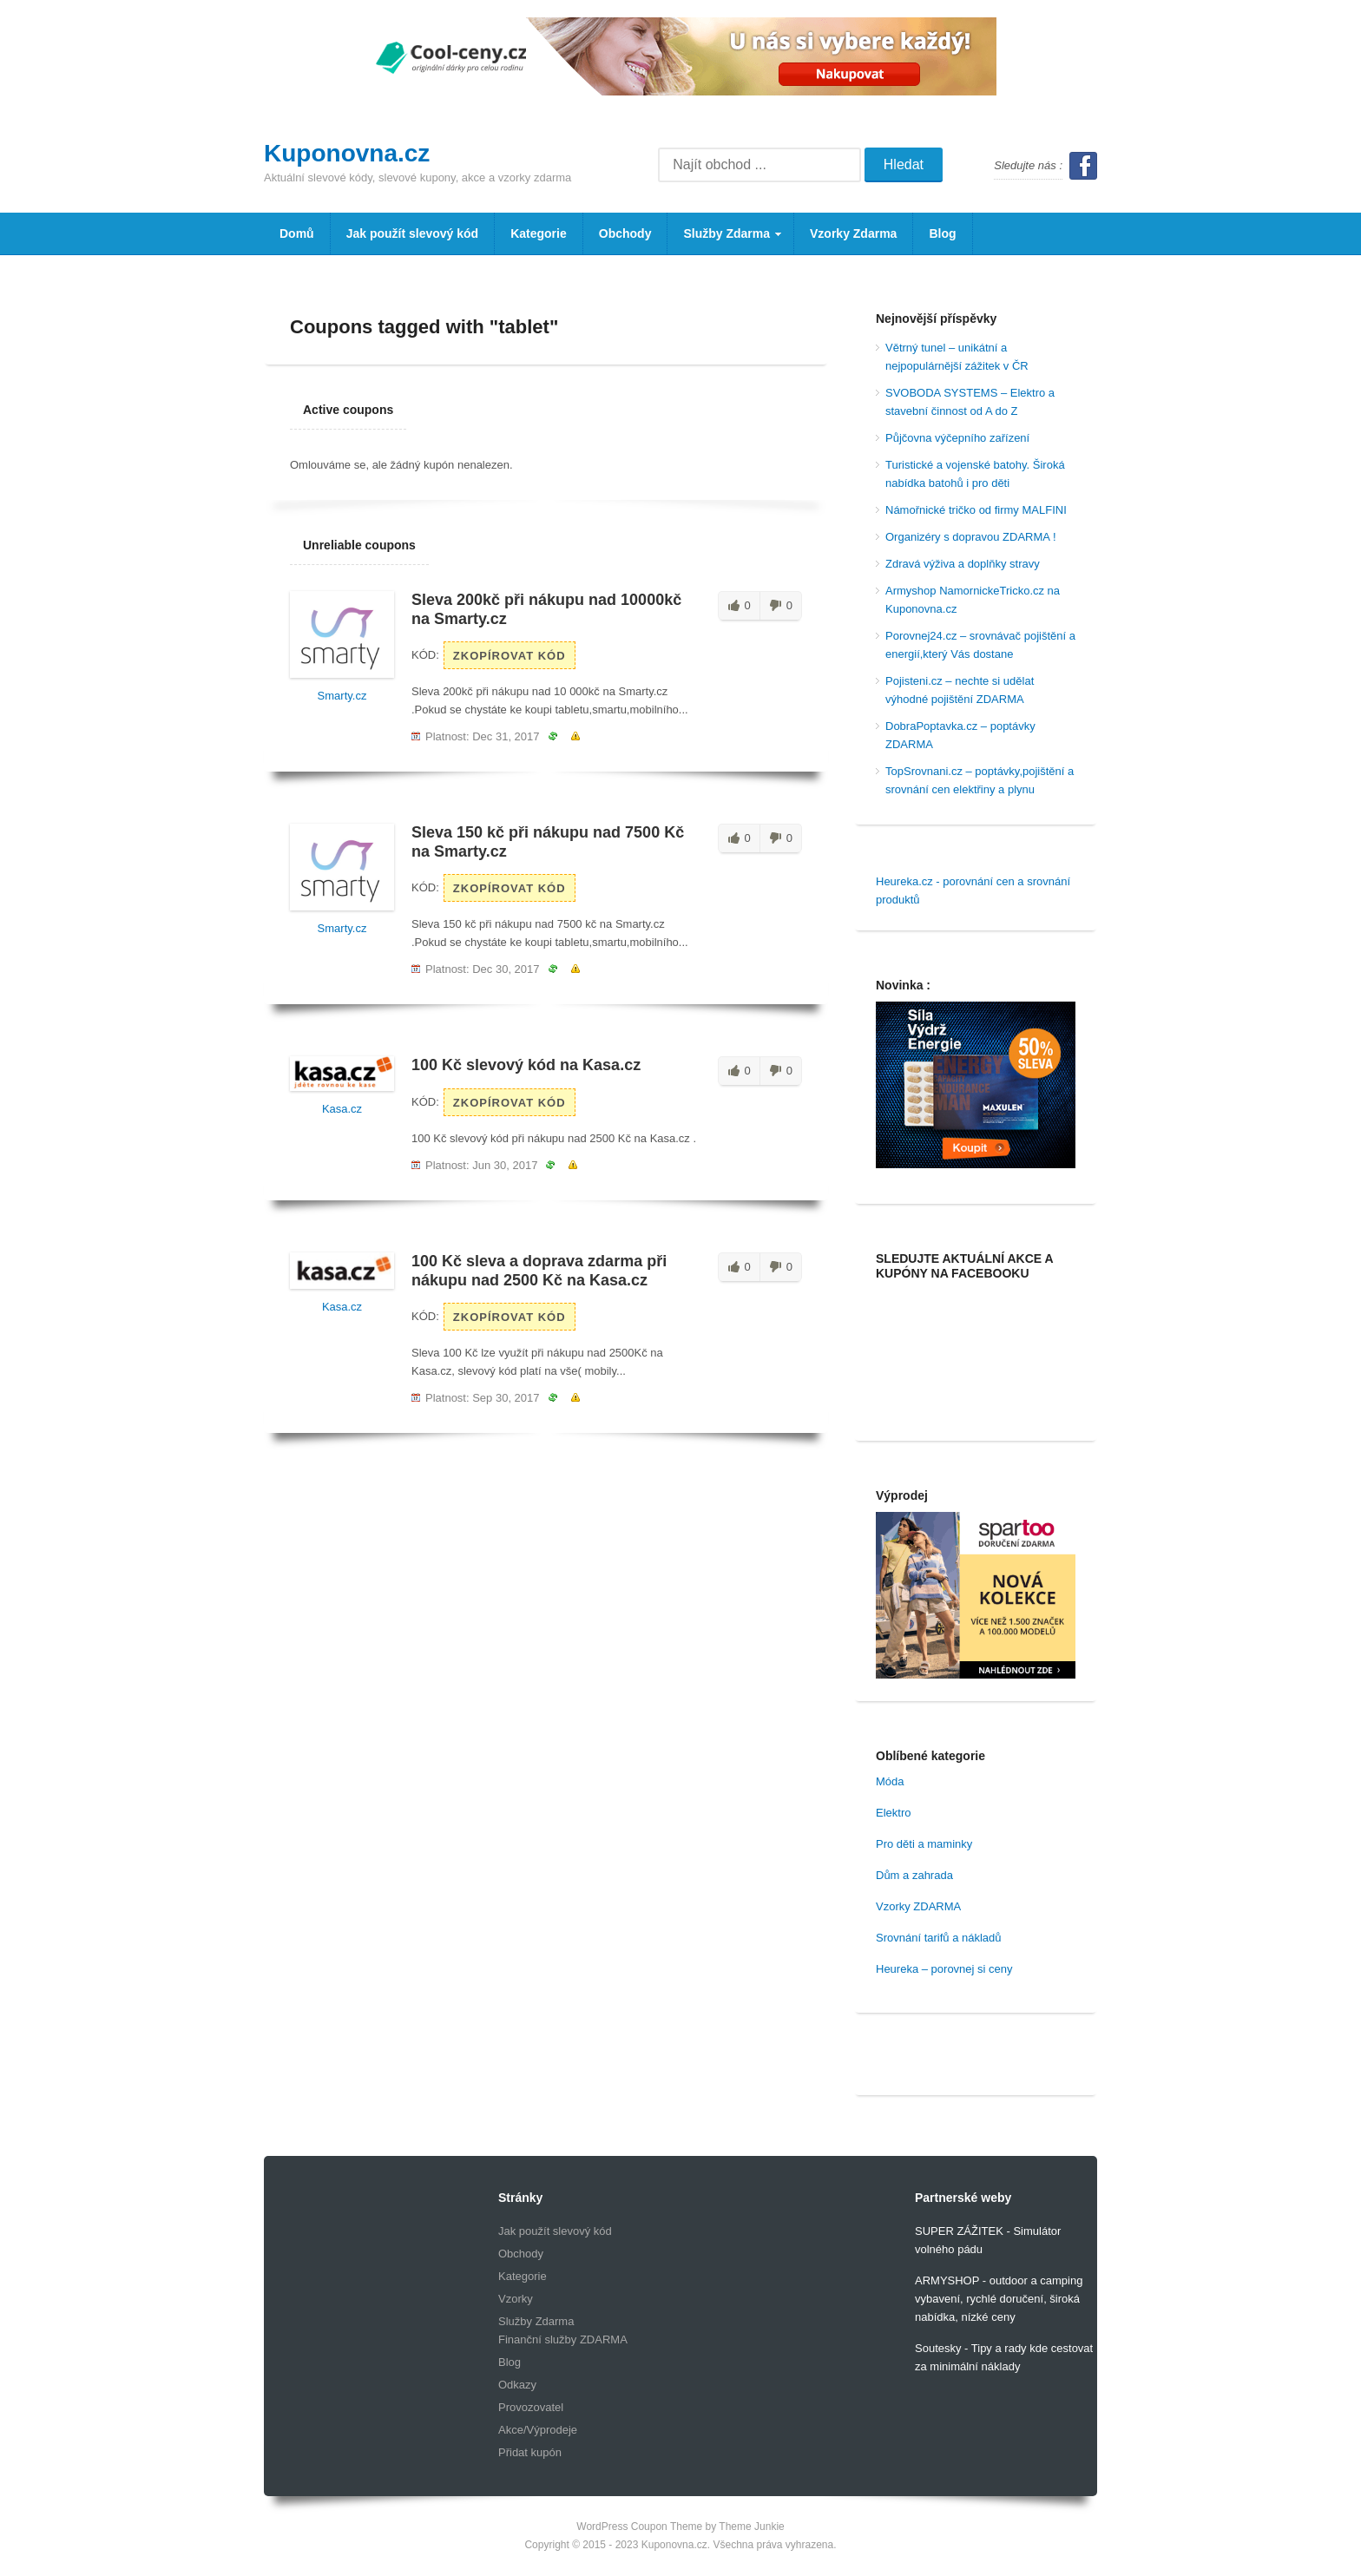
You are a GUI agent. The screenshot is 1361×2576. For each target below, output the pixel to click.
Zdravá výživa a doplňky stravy (962, 563)
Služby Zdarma (725, 240)
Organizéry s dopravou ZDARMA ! (970, 536)
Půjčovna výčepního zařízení (957, 437)
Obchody (625, 233)
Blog (942, 233)
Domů (296, 233)
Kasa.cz (342, 1108)
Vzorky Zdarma (853, 233)
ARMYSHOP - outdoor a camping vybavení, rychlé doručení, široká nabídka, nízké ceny (998, 2298)
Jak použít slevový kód (412, 233)
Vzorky (515, 2298)
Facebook (1083, 166)
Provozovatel (530, 2407)
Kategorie (538, 233)
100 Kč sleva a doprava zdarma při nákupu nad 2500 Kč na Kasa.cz (539, 1270)
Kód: (425, 654)
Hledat (904, 164)
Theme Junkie (751, 2526)
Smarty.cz (342, 695)
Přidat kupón (530, 2452)
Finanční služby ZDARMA (563, 2339)
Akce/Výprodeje (537, 2429)
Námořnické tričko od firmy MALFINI (976, 509)
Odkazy (517, 2384)
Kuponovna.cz (347, 153)
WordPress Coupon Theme (639, 2526)
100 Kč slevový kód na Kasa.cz (526, 1065)
